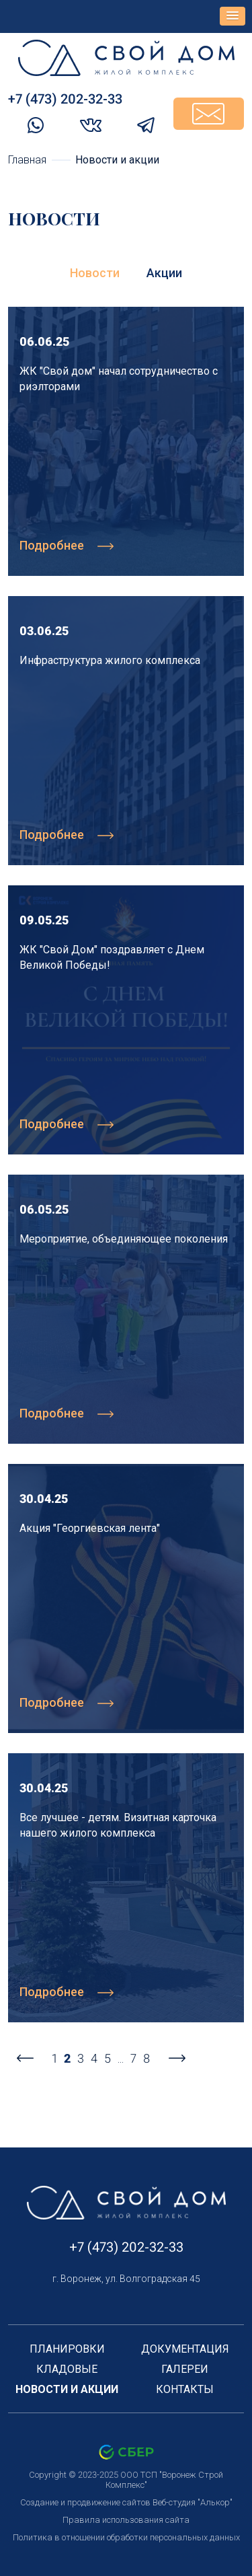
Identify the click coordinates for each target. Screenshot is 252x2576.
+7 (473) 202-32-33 (126, 2247)
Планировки (67, 2349)
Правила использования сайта (126, 2520)
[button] (232, 16)
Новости (95, 273)
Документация (185, 2349)
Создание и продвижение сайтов (85, 2502)
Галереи (184, 2369)
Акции (164, 273)
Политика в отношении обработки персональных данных (126, 2537)
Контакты (185, 2389)
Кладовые (66, 2369)
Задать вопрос (208, 114)
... (121, 2058)
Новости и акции (66, 2389)
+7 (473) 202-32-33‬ (65, 99)
